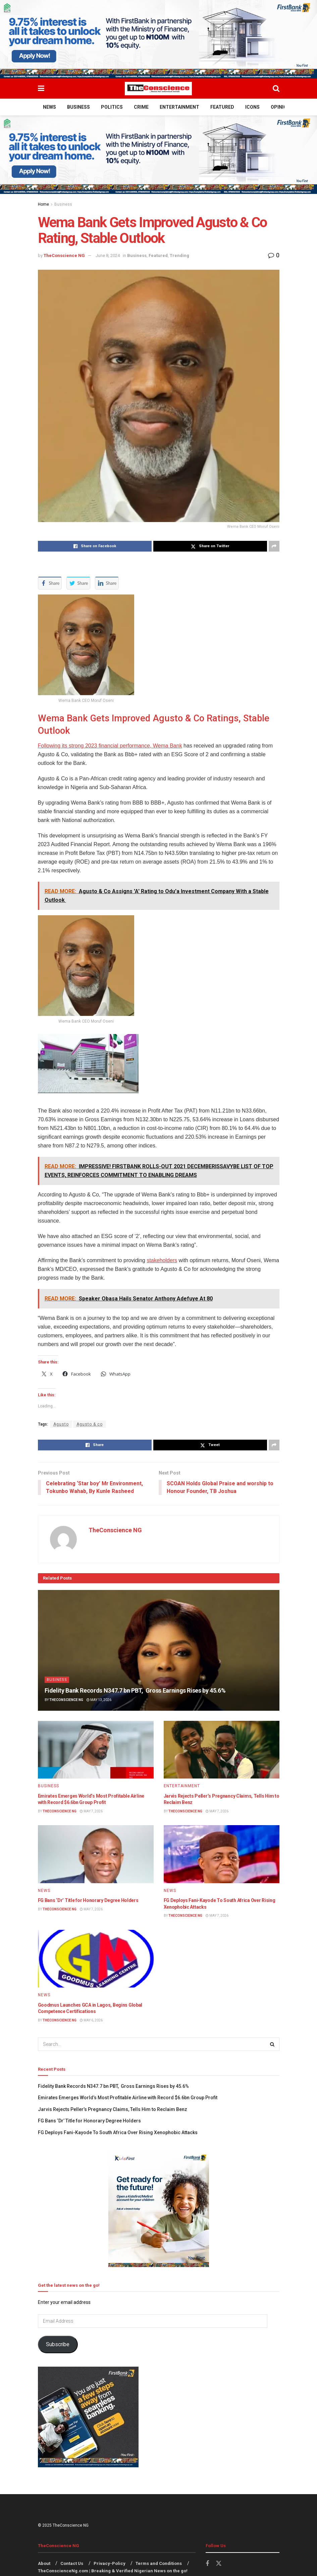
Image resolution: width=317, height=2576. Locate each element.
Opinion (280, 107)
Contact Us (71, 2563)
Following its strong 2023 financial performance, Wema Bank (110, 746)
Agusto (61, 1424)
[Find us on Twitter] (219, 2564)
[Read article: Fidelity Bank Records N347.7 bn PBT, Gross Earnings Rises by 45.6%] (158, 1650)
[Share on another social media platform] (274, 546)
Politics (112, 107)
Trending (179, 255)
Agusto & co (89, 1424)
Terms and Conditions (159, 2563)
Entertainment (179, 107)
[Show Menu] (41, 89)
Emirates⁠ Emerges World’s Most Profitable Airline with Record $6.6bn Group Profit (127, 2098)
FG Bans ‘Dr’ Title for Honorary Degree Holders (88, 1900)
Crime (141, 107)
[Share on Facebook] (95, 546)
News (49, 107)
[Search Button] (276, 89)
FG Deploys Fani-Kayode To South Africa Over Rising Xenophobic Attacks (118, 2132)
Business (78, 107)
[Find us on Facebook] (207, 2564)
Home (43, 204)
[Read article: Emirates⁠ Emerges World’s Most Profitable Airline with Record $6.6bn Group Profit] (96, 1750)
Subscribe (57, 2344)
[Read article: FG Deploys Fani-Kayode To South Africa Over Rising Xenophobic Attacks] (221, 1854)
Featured (222, 107)
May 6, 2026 (91, 2020)
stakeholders (162, 1260)
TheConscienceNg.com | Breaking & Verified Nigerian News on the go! (113, 2571)
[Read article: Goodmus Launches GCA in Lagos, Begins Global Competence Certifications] (96, 1959)
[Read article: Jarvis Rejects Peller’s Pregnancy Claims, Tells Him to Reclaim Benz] (221, 1750)
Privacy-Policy (109, 2563)
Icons (252, 107)
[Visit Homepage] (158, 88)
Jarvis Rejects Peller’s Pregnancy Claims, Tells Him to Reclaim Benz (112, 2109)
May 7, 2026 (91, 1811)
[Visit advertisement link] (158, 39)
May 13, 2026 (99, 1700)
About (44, 2563)
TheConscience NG (64, 255)
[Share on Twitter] (210, 546)
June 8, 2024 (108, 255)
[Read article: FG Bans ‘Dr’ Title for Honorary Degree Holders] (96, 1854)
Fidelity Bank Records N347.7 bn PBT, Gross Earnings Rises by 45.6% (135, 1690)
